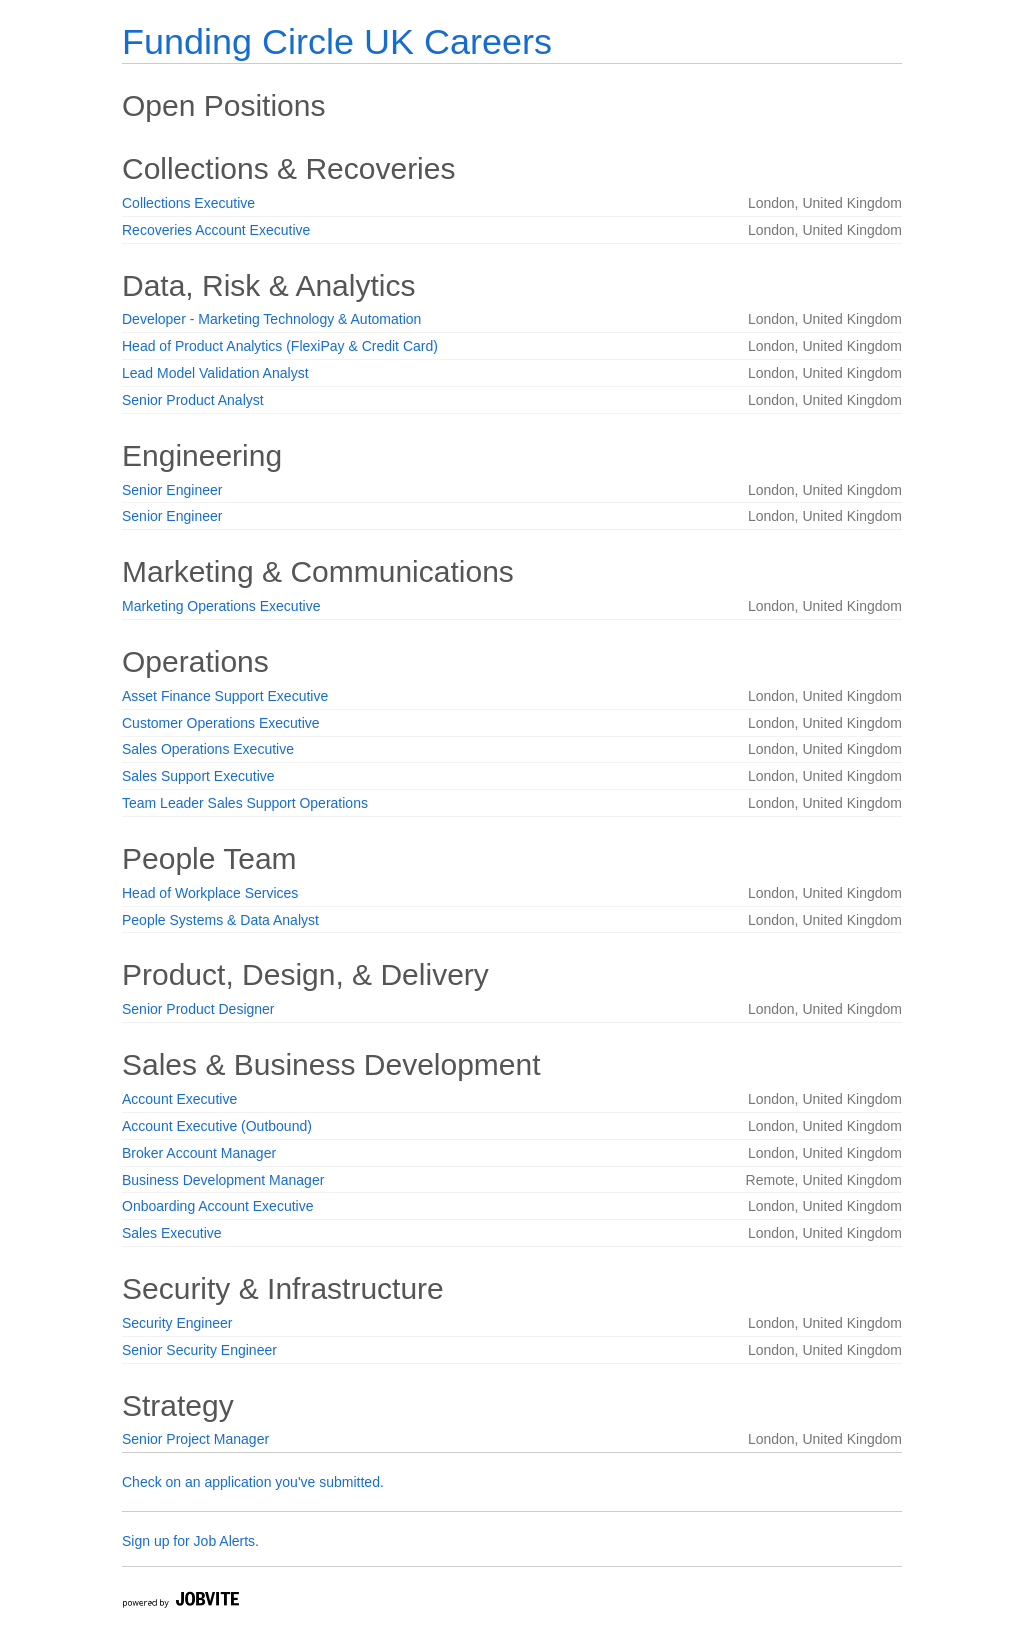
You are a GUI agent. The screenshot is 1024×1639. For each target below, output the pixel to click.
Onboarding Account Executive (217, 1206)
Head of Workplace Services (210, 893)
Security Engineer (177, 1323)
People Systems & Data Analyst (220, 920)
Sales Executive (172, 1233)
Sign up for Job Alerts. (190, 1541)
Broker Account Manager (199, 1153)
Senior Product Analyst (193, 400)
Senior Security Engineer (199, 1350)
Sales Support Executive (198, 776)
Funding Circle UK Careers (337, 41)
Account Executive (179, 1099)
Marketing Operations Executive (221, 606)
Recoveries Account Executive (216, 230)
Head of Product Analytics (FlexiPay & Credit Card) (280, 346)
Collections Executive (188, 203)
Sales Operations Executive (208, 749)
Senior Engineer (172, 490)
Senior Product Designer (198, 1009)
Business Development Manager (223, 1180)
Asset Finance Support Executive (225, 696)
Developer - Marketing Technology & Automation (271, 319)
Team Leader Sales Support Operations (245, 803)
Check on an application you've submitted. (253, 1482)
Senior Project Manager (195, 1439)
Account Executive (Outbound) (217, 1126)
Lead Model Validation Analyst (215, 373)
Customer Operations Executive (221, 723)
